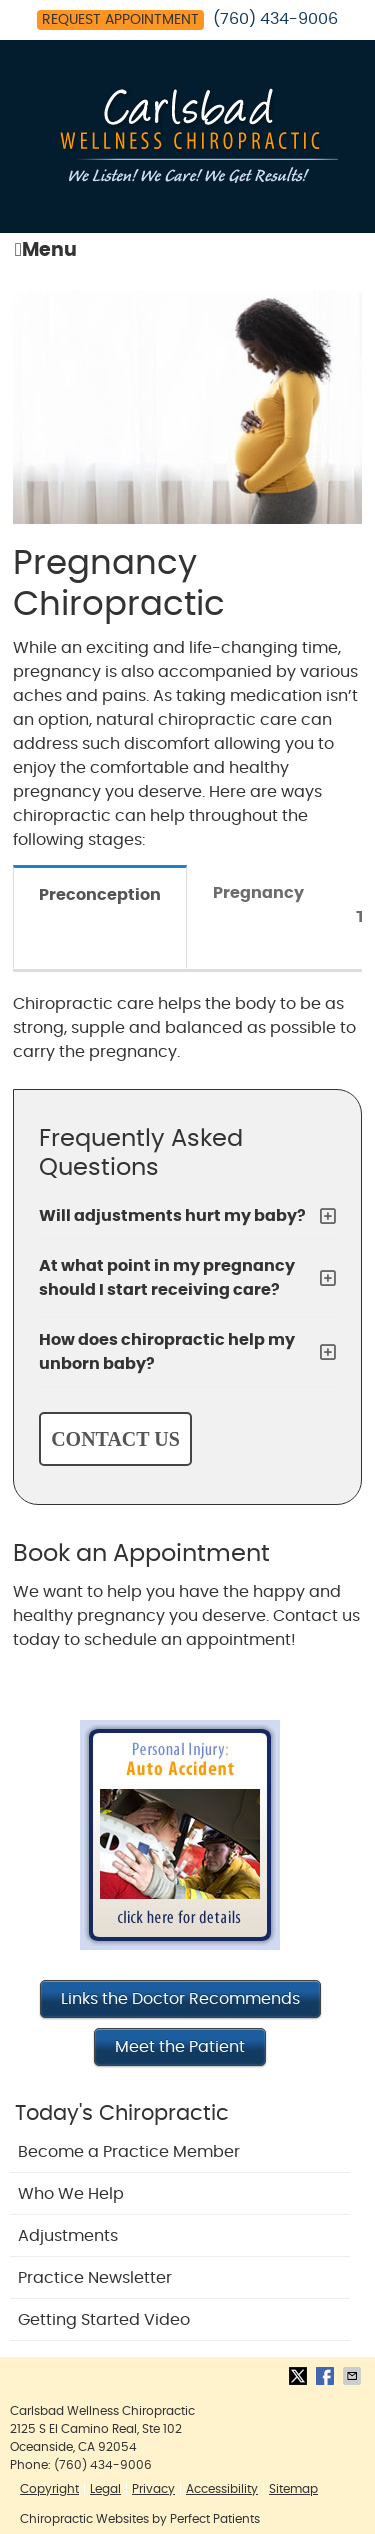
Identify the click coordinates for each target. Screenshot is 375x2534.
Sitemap (293, 2489)
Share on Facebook (327, 2376)
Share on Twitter (300, 2376)
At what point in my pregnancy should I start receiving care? (167, 1278)
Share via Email (354, 2376)
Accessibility (222, 2489)
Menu (46, 250)
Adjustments (68, 2236)
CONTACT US (115, 1439)
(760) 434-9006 (275, 19)
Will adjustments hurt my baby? (172, 1216)
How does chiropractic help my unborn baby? (167, 1352)
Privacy (153, 2489)
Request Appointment (120, 20)
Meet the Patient (180, 2047)
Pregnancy (258, 893)
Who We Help (71, 2194)
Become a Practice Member (129, 2152)
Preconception (100, 895)
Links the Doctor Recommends (180, 1999)
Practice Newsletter (95, 2278)
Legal (105, 2489)
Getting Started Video (104, 2320)
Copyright (49, 2489)
